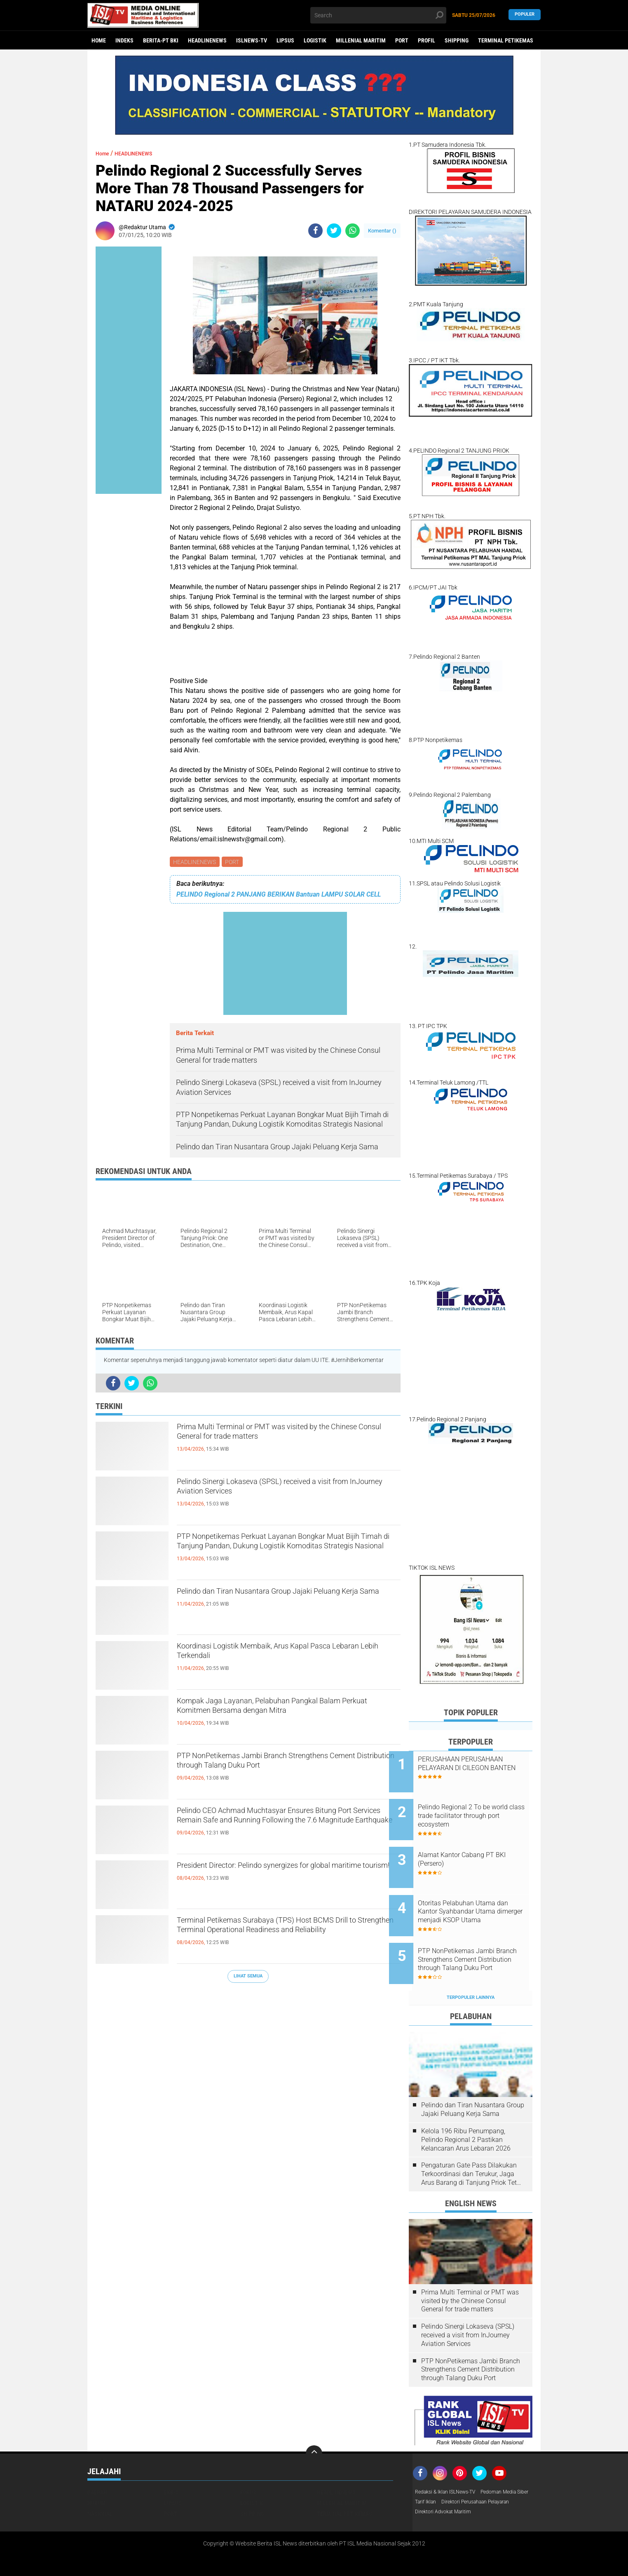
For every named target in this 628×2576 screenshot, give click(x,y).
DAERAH (97, 2460)
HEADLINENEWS (207, 40)
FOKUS (248, 2460)
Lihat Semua (248, 1977)
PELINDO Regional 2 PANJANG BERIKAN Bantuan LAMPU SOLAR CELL (278, 895)
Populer (524, 15)
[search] (378, 15)
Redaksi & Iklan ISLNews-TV (450, 2460)
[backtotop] (314, 2422)
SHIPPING (457, 40)
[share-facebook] (315, 230)
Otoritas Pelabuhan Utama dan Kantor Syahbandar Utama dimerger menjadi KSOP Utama (476, 1893)
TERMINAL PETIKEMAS (505, 40)
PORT (401, 40)
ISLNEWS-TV (251, 40)
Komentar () (382, 231)
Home (98, 40)
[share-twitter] (334, 230)
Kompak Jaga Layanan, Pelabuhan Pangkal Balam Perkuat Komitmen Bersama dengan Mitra (277, 1718)
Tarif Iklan (488, 2471)
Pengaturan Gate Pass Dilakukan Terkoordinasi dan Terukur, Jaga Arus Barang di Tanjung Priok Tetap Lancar (472, 2143)
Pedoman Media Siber (443, 2471)
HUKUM (96, 2471)
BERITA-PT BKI (160, 40)
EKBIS (171, 2460)
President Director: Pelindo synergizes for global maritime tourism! (287, 1875)
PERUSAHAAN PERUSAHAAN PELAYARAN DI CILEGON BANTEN (480, 1767)
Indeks (124, 40)
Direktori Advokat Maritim (447, 2492)
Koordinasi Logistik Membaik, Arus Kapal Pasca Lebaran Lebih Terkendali (287, 1656)
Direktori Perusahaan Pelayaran (455, 2482)
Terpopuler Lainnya (470, 1966)
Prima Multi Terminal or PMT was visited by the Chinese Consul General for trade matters (286, 1436)
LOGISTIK (315, 40)
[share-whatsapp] (352, 230)
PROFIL (426, 40)
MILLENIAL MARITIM (361, 40)
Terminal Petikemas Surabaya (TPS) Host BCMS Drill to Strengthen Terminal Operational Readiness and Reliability (288, 1937)
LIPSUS (285, 40)
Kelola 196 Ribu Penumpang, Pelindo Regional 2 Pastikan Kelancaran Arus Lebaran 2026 (466, 2108)
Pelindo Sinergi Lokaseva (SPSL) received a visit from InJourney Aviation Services (287, 1491)
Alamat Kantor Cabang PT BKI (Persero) (481, 1847)
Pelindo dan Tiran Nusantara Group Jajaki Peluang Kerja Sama (273, 1601)
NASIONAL (99, 2482)
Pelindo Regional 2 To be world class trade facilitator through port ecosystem (477, 1809)
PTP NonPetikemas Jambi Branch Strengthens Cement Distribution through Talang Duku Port (284, 1765)
